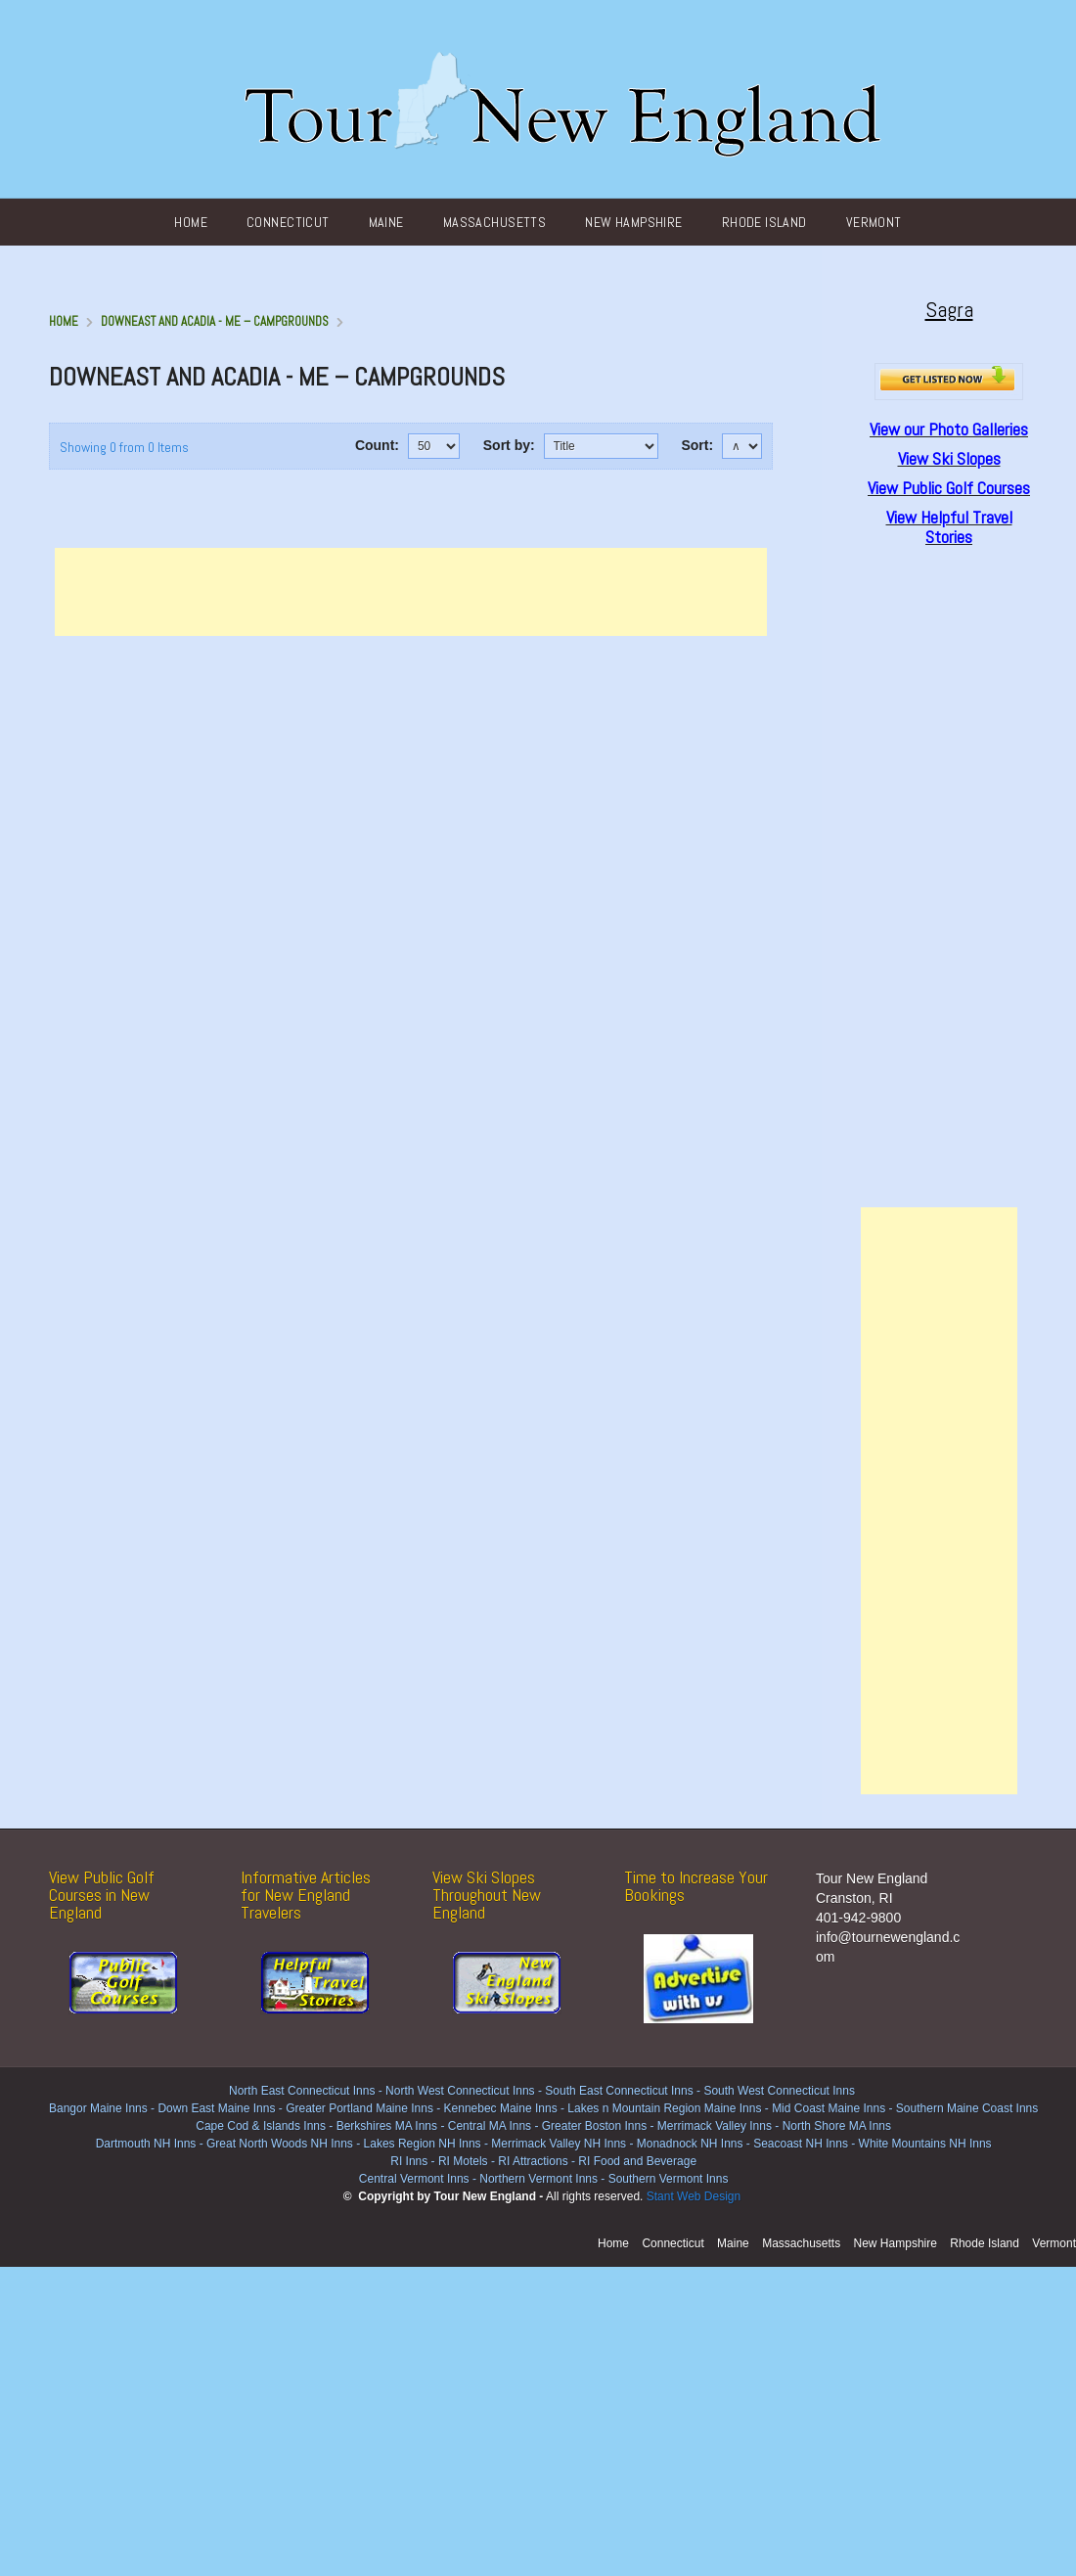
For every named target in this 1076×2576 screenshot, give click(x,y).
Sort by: (509, 445)
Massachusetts (494, 222)
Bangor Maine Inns (98, 2108)
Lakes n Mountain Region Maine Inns (664, 2108)
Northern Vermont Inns (538, 2179)
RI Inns (408, 2161)
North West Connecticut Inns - (465, 2091)
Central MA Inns (489, 2126)
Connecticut (288, 222)
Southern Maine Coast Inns (967, 2108)
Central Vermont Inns (414, 2179)
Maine (386, 222)
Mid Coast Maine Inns (828, 2108)
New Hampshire (633, 222)
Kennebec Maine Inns (501, 2108)
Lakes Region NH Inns (422, 2143)
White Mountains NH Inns (925, 2143)
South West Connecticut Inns (779, 2091)
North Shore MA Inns (837, 2126)
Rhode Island (764, 222)
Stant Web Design (694, 2196)
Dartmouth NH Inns (146, 2143)
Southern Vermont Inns (668, 2179)
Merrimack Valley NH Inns (558, 2143)
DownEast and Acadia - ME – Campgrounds (215, 321)
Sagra (949, 309)
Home (190, 222)
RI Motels (463, 2161)
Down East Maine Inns (216, 2108)
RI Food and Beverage (637, 2161)
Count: (377, 445)
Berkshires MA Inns (386, 2126)
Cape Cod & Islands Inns (261, 2126)
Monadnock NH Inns (687, 2143)
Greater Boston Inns (594, 2126)
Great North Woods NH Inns (279, 2143)
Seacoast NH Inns (800, 2143)
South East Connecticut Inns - (624, 2091)
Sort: (697, 445)
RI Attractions (532, 2161)
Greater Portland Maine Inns (358, 2108)
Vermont (874, 222)
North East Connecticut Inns (302, 2091)
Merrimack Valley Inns (714, 2126)
